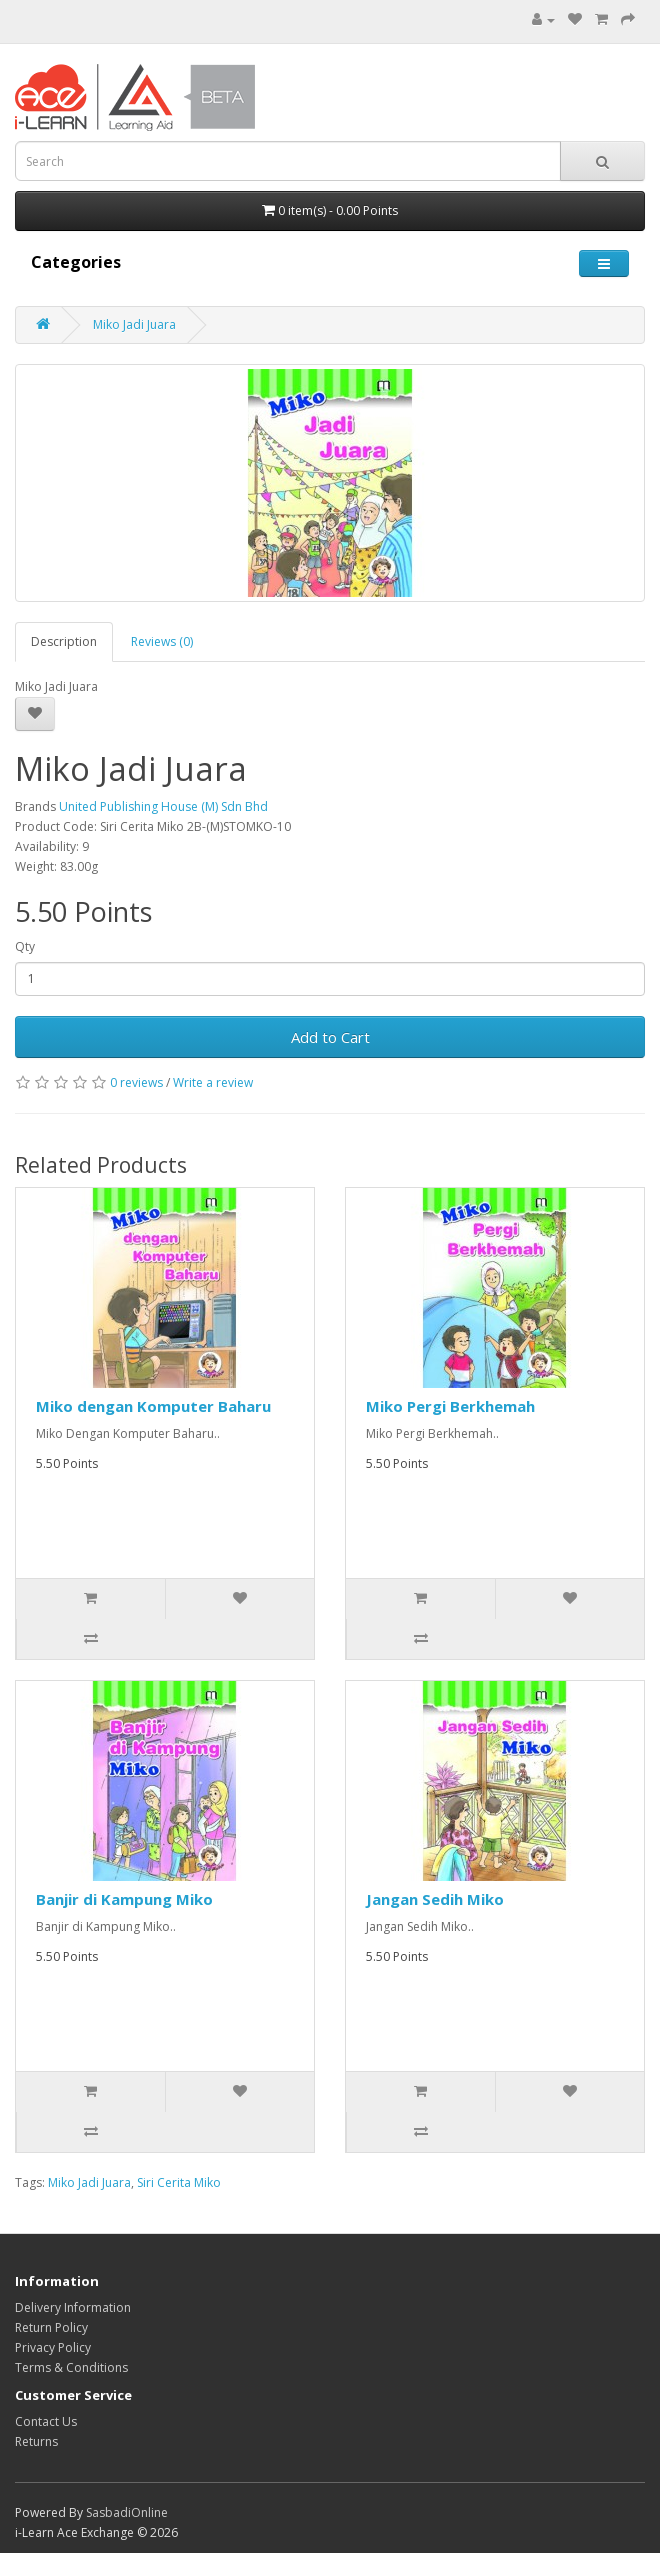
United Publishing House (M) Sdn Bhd (163, 806)
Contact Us (46, 2421)
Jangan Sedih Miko (435, 1899)
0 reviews (136, 1082)
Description (64, 641)
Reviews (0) (162, 641)
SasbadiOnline (127, 2512)
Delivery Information (73, 2307)
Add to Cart (330, 1037)
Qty (25, 946)
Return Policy (51, 2327)
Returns (36, 2441)
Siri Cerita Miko (179, 2182)
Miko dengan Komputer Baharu (153, 1406)
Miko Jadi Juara (134, 324)
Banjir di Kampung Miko (124, 1899)
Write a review (213, 1082)
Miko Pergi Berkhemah (450, 1406)
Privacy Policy (53, 2347)
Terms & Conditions (71, 2367)
